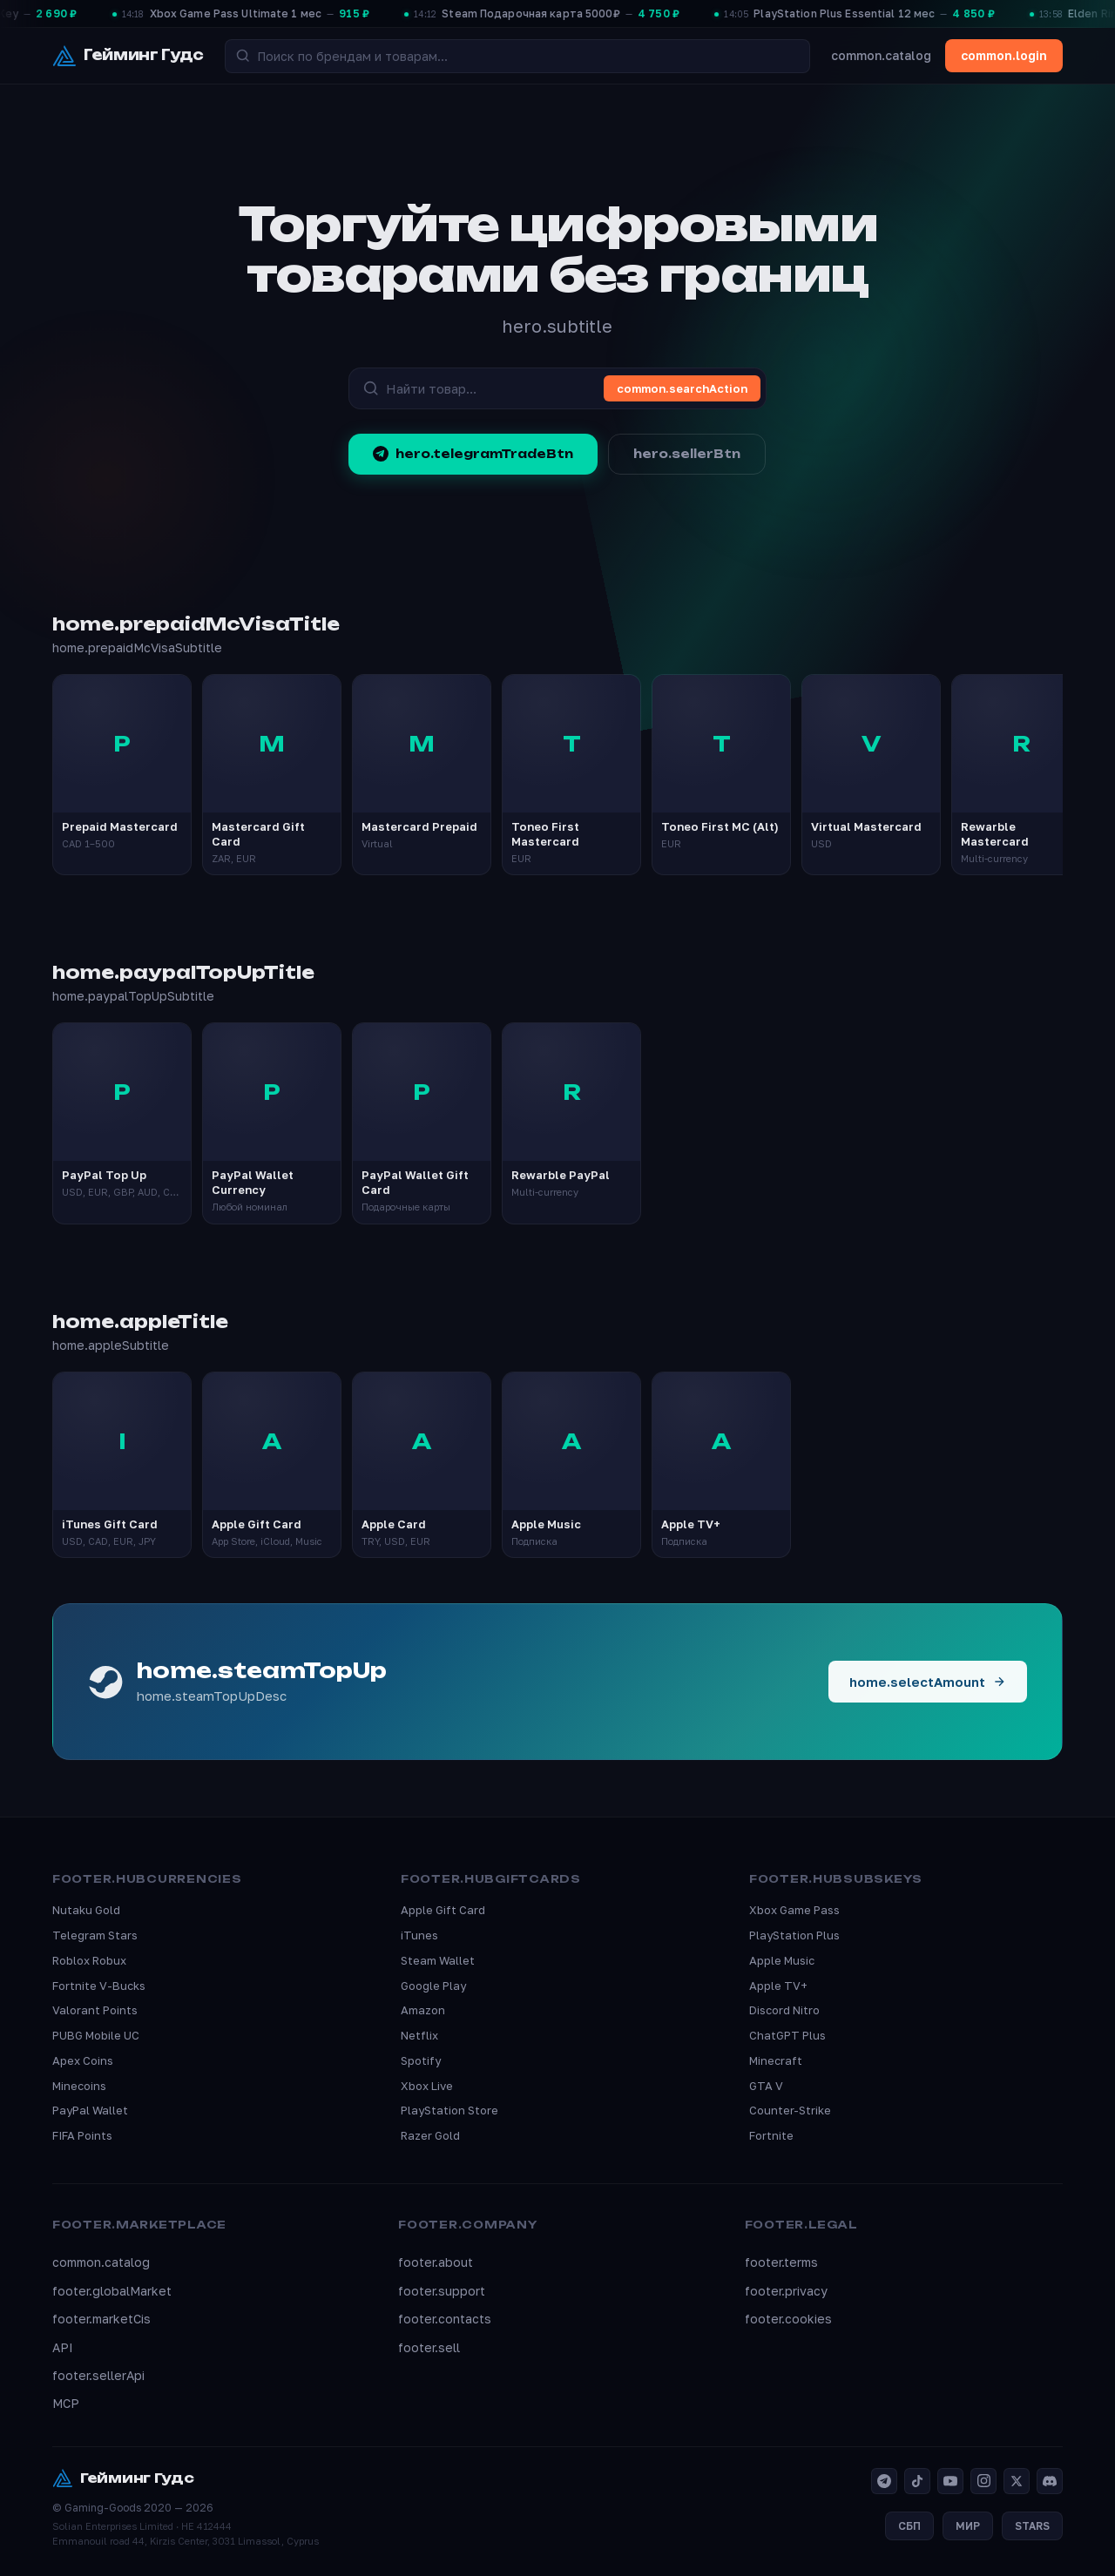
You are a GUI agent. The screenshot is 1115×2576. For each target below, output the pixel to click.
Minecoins (79, 2086)
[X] (1017, 2481)
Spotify (421, 2060)
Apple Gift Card (443, 1910)
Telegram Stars (95, 1935)
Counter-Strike (790, 2110)
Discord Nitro (784, 2010)
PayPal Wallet (90, 2110)
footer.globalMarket (112, 2290)
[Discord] (1050, 2481)
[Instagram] (983, 2481)
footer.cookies (788, 2318)
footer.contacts (444, 2318)
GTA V (766, 2086)
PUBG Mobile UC (95, 2035)
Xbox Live (427, 2086)
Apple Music (781, 1960)
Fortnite (771, 2135)
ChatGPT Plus (787, 2035)
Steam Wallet (438, 1960)
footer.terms (781, 2262)
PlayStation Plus (794, 1935)
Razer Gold (430, 2135)
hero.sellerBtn (686, 454)
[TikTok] (917, 2481)
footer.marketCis (101, 2318)
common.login (1004, 55)
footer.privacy (786, 2290)
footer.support (441, 2290)
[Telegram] (884, 2481)
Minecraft (775, 2060)
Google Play (433, 1986)
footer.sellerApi (98, 2375)
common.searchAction (682, 388)
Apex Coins (82, 2060)
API (62, 2347)
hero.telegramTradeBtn (473, 454)
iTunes (419, 1935)
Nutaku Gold (86, 1910)
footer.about (435, 2262)
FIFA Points (82, 2135)
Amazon (423, 2010)
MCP (65, 2403)
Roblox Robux (89, 1960)
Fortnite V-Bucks (98, 1986)
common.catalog (881, 55)
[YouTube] (950, 2481)
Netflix (419, 2035)
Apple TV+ (778, 1986)
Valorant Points (95, 2010)
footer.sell (429, 2347)
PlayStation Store (449, 2110)
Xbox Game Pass (794, 1910)
